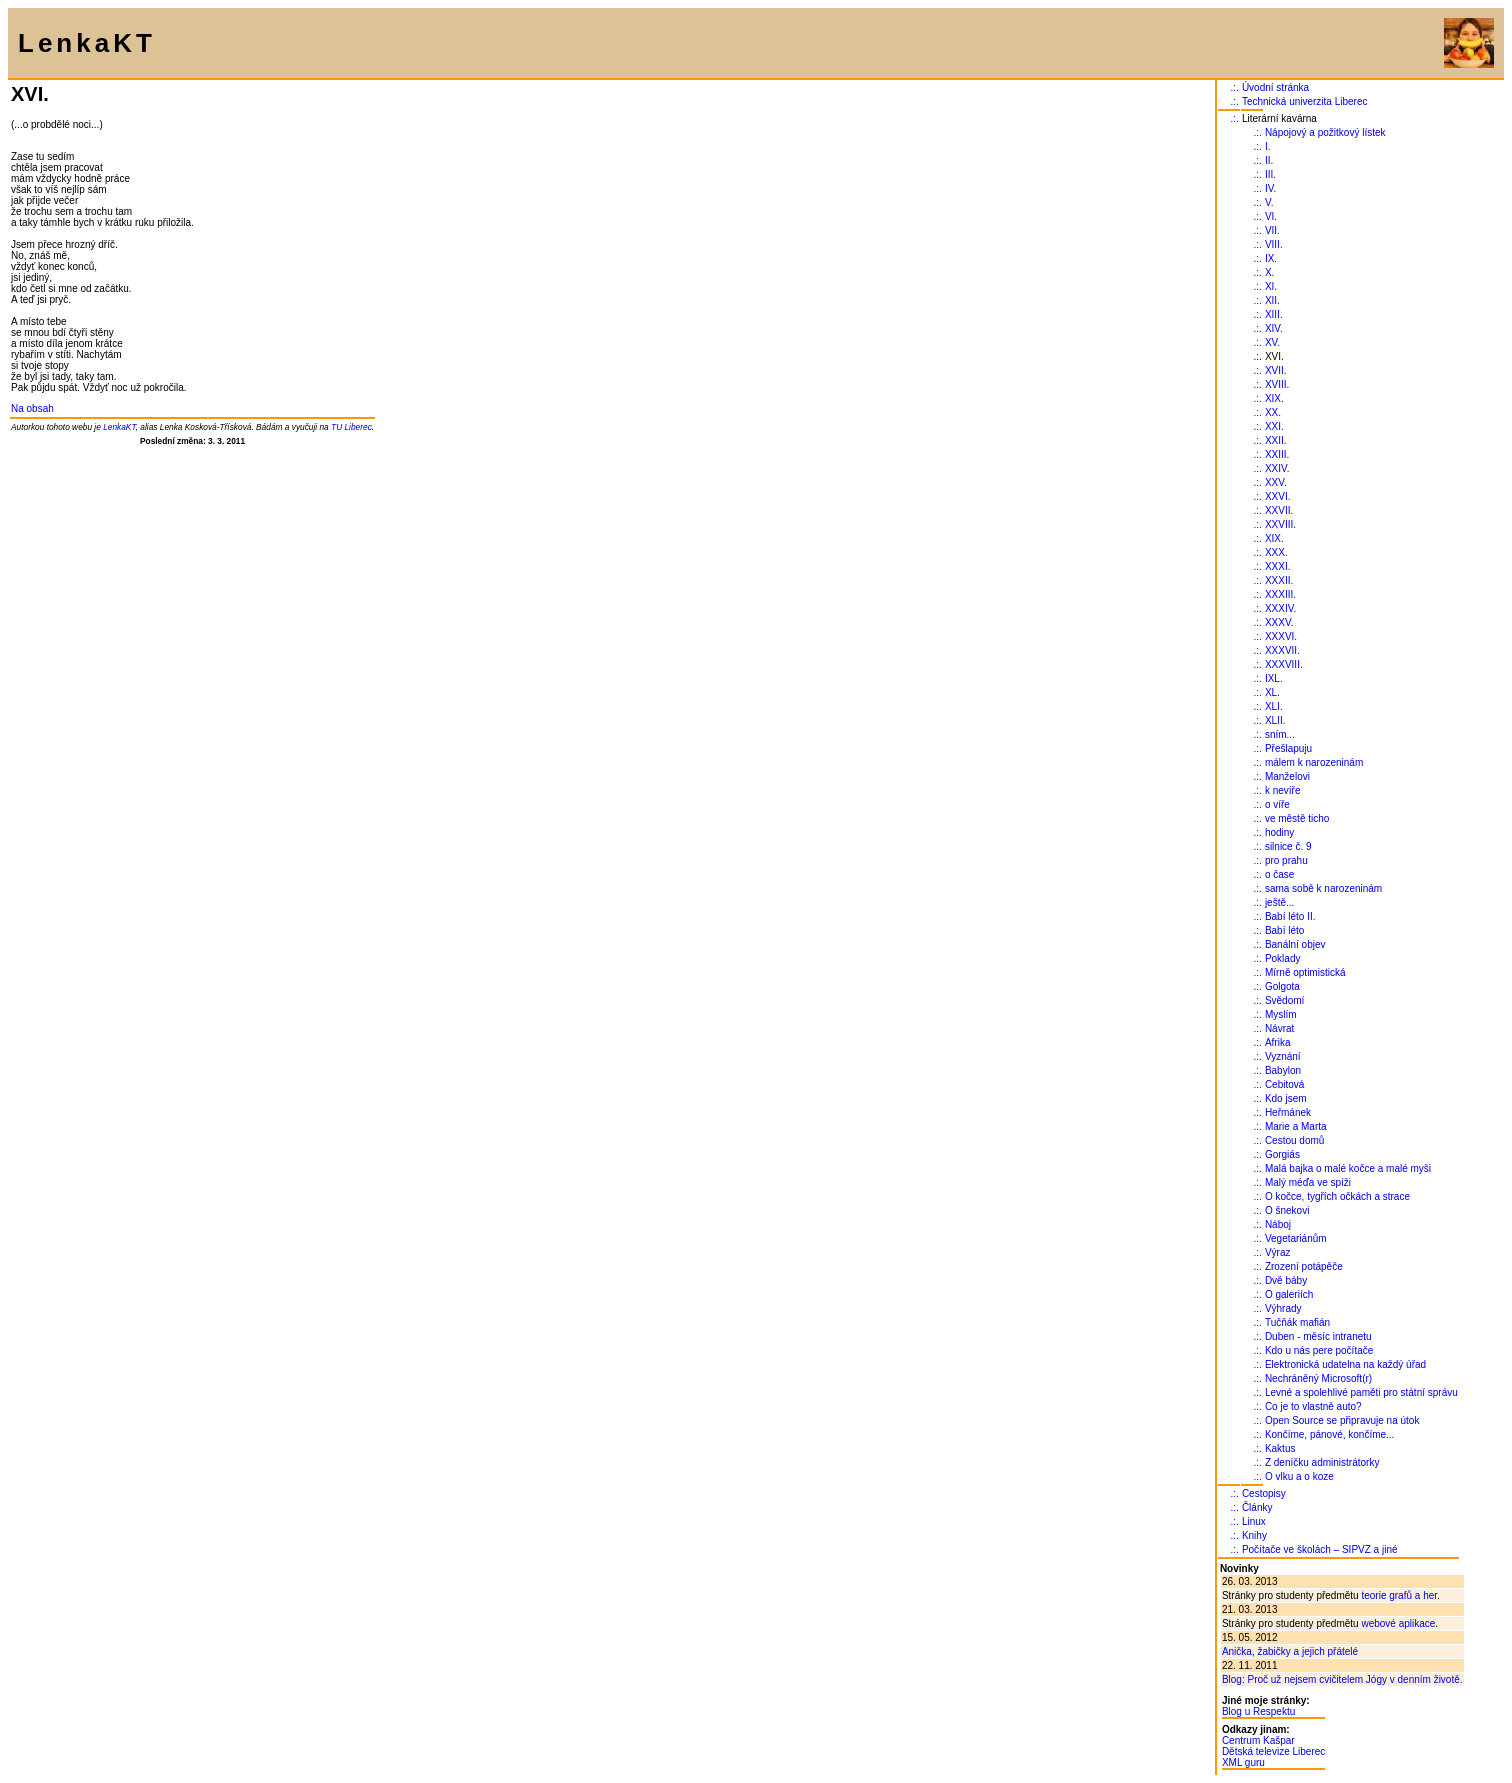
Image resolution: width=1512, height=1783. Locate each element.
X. (1269, 272)
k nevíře (1283, 790)
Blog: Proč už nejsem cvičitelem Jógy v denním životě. (1342, 1679)
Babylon (1283, 1070)
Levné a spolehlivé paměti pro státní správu (1361, 1392)
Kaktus (1280, 1448)
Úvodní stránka (1275, 87)
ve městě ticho (1297, 818)
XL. (1272, 692)
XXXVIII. (1284, 664)
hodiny (1279, 832)
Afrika (1278, 1042)
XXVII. (1279, 510)
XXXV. (1279, 622)
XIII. (1274, 314)
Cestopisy (1264, 1493)
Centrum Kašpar (1258, 1740)
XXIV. (1277, 468)
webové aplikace (1398, 1623)
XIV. (1274, 328)
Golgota (1282, 986)
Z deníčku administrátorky (1322, 1462)
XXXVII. (1282, 650)
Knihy (1254, 1535)
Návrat (1279, 1028)
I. (1268, 146)
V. (1269, 202)
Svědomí (1284, 1000)
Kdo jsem (1286, 1098)
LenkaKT (119, 427)
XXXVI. (1281, 636)
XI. (1271, 286)
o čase (1279, 874)
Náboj (1278, 1224)
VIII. (1274, 244)
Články (1257, 1507)
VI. (1271, 216)
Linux (1254, 1521)
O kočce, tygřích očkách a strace (1337, 1196)
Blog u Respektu (1258, 1711)
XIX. (1274, 398)
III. (1270, 174)
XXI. (1274, 426)
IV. (1270, 188)
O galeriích (1289, 1294)
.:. (1235, 87)
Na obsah (32, 408)
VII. (1272, 230)
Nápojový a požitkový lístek (1325, 132)
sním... (1280, 734)
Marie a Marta (1296, 1126)
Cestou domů (1294, 1140)
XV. (1272, 342)
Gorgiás (1282, 1154)
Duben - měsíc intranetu (1318, 1336)
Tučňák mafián (1297, 1322)
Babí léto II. (1290, 916)
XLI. (1274, 706)
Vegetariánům (1296, 1238)
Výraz (1278, 1252)
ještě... (1279, 902)
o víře (1277, 804)
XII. (1272, 300)
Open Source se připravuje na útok (1342, 1420)
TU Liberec (351, 427)
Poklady (1283, 958)
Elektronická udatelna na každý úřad (1345, 1364)
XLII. (1275, 720)
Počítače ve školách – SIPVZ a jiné (1320, 1549)
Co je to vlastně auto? (1313, 1406)
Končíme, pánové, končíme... (1330, 1434)
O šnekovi (1287, 1210)
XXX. (1276, 552)
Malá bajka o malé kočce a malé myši (1348, 1168)
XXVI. (1278, 496)
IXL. (1274, 678)
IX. (1271, 258)
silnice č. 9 (1288, 846)
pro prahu (1286, 860)
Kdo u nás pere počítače (1319, 1350)
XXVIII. (1280, 524)
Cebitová (1284, 1084)
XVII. (1276, 370)
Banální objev (1295, 944)
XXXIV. (1280, 608)
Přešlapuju (1288, 748)
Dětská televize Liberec (1273, 1751)
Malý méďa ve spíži (1308, 1182)
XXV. (1276, 482)
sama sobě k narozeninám (1323, 888)
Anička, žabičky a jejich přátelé (1290, 1651)
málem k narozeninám (1314, 762)
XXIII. (1277, 454)
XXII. (1276, 440)
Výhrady (1283, 1308)
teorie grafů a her (1399, 1595)
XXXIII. (1280, 594)
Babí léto (1284, 930)
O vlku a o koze (1299, 1476)
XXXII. (1279, 580)
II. (1269, 160)
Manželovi (1287, 776)
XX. (1273, 412)
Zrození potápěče (1304, 1266)
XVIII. (1277, 384)
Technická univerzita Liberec (1305, 101)
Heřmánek (1288, 1112)
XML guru (1243, 1762)
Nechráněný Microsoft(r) (1318, 1378)
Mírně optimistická (1305, 972)
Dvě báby (1286, 1280)
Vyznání (1283, 1056)
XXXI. (1278, 566)
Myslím (1281, 1014)
